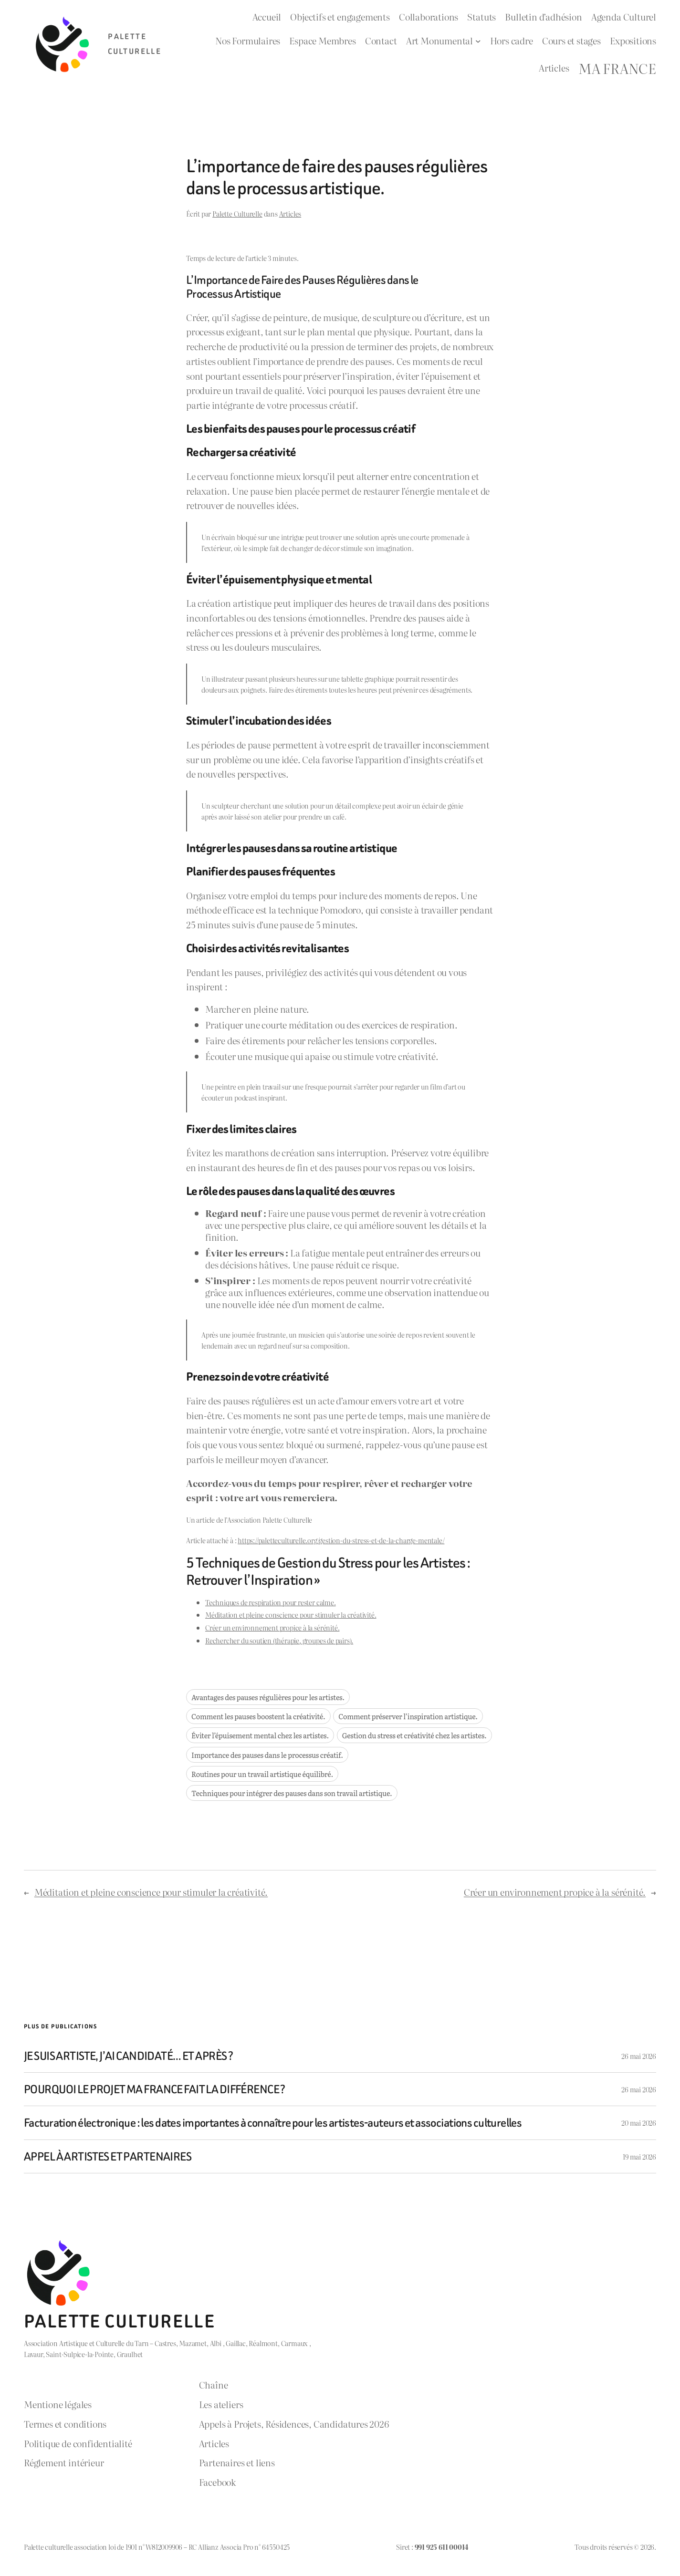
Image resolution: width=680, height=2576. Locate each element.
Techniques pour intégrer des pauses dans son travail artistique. (291, 1793)
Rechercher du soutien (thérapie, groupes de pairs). (279, 1640)
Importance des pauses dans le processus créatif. (267, 1755)
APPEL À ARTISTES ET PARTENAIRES (107, 2156)
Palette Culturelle (237, 213)
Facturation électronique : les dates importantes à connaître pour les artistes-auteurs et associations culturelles (273, 2122)
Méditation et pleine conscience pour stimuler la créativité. (290, 1615)
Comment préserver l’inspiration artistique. (408, 1716)
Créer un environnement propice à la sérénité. (272, 1627)
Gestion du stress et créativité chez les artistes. (414, 1735)
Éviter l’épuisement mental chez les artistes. (260, 1735)
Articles (290, 213)
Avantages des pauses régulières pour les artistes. (268, 1697)
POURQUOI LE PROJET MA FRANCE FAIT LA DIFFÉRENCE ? (154, 2089)
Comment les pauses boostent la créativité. (258, 1716)
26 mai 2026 (638, 2056)
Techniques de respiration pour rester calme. (270, 1602)
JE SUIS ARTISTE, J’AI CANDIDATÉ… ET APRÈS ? (128, 2056)
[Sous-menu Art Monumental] (478, 41)
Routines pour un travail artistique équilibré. (262, 1774)
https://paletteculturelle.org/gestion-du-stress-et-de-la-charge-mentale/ (341, 1540)
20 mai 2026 (638, 2123)
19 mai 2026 (639, 2156)
